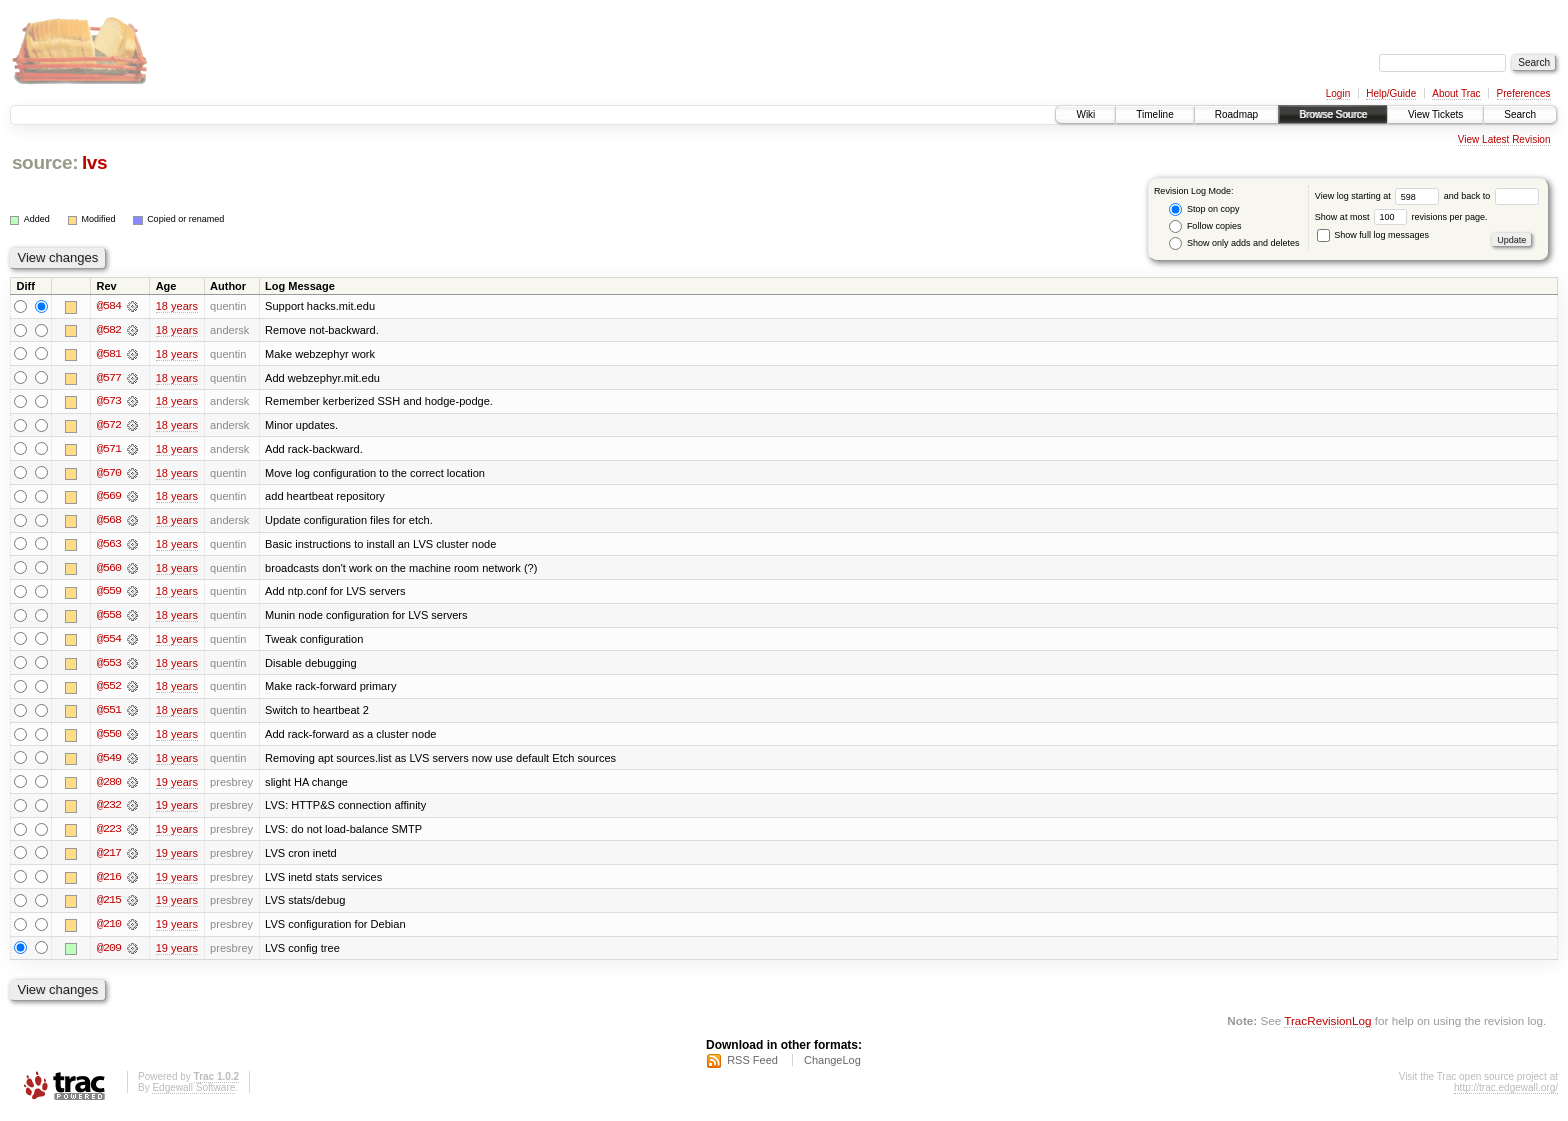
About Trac (1456, 93)
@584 (109, 306)
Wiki (1085, 114)
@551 (109, 714)
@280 (109, 786)
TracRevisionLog (1327, 1026)
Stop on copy (1204, 209)
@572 (109, 426)
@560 (109, 570)
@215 (109, 906)
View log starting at (1379, 196)
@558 (109, 618)
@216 (109, 882)
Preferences (1524, 93)
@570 (109, 474)
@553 (109, 666)
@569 (109, 498)
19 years (177, 786)
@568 (109, 522)
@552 (109, 690)
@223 (109, 834)
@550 (109, 738)
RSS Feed (752, 1067)
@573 (109, 402)
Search (1520, 114)
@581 (109, 354)
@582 (109, 330)
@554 (109, 642)
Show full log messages (1373, 235)
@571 (109, 450)
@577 (109, 378)
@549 (109, 762)
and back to (1491, 196)
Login (1338, 93)
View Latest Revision (1504, 139)
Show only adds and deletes (1234, 243)
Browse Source (1333, 114)
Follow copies (1205, 226)
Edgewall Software (193, 1094)
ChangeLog (832, 1067)
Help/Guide (1391, 93)
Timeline (1154, 114)
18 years (177, 306)
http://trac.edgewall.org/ (1506, 1094)
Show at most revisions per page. (1401, 217)
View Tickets (1435, 114)
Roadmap (1236, 114)
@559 (109, 594)
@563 (109, 546)
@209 (109, 954)
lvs (94, 162)
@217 (109, 858)
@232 (109, 810)
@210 (109, 930)
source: (45, 162)
